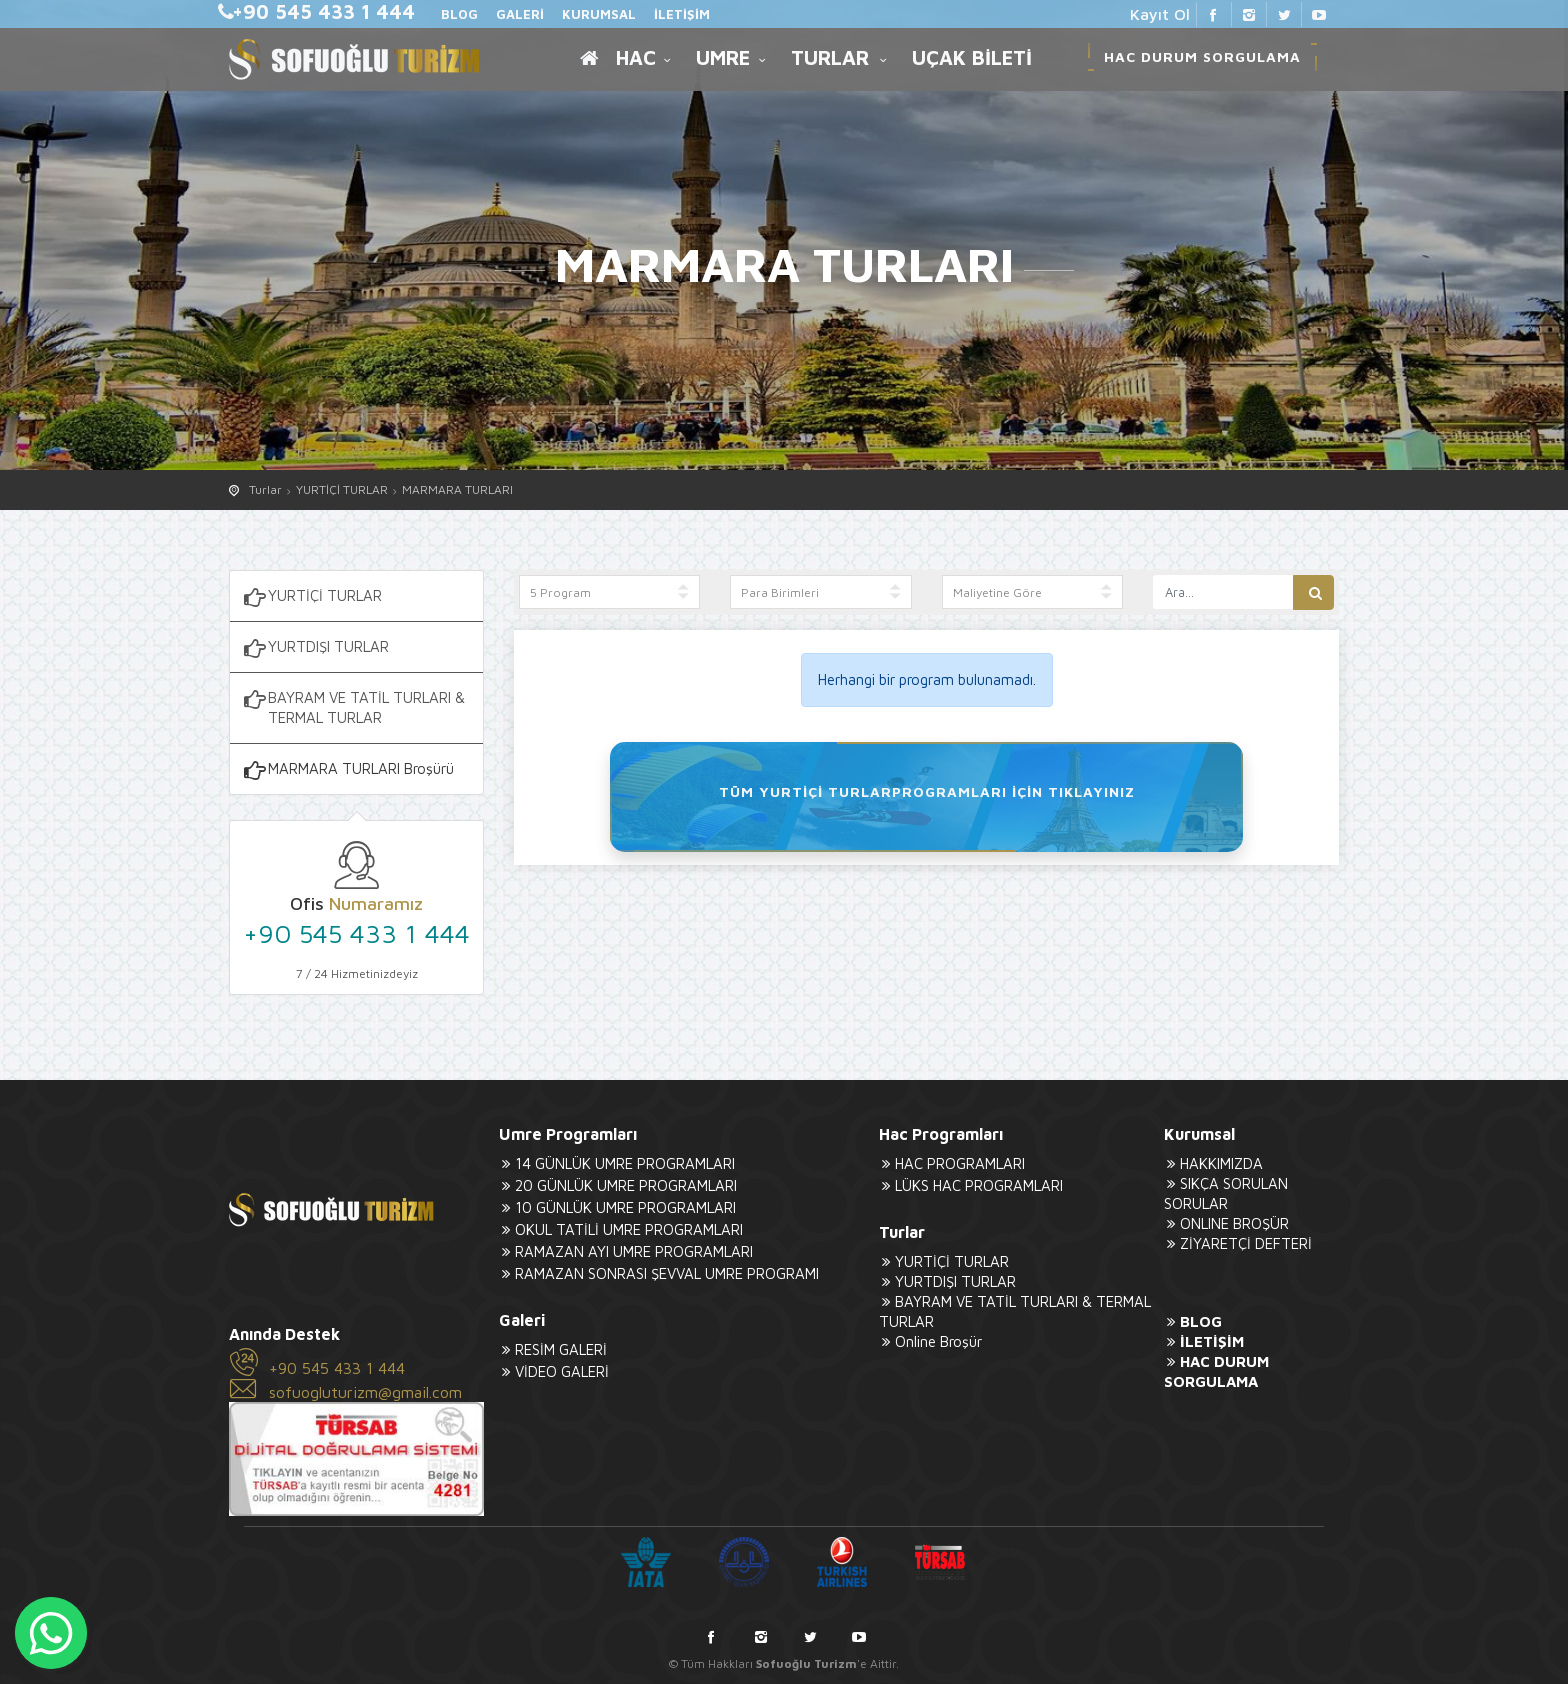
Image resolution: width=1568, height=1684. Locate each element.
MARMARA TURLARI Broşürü (347, 770)
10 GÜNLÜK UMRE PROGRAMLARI (617, 1207)
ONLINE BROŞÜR (1226, 1223)
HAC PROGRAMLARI (952, 1163)
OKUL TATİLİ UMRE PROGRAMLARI (621, 1229)
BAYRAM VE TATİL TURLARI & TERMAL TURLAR (352, 707)
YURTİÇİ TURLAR (342, 489)
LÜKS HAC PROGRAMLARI (971, 1185)
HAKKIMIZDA (1213, 1163)
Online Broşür (930, 1341)
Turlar (265, 489)
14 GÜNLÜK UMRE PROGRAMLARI (617, 1163)
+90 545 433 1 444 (356, 933)
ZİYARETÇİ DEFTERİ (1238, 1243)
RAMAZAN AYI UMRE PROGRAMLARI (626, 1251)
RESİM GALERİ (553, 1349)
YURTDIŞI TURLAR (314, 648)
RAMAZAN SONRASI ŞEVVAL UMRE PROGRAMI (659, 1273)
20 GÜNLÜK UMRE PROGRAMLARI (618, 1185)
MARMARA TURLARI (457, 489)
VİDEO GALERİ (554, 1371)
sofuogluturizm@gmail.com (365, 1392)
